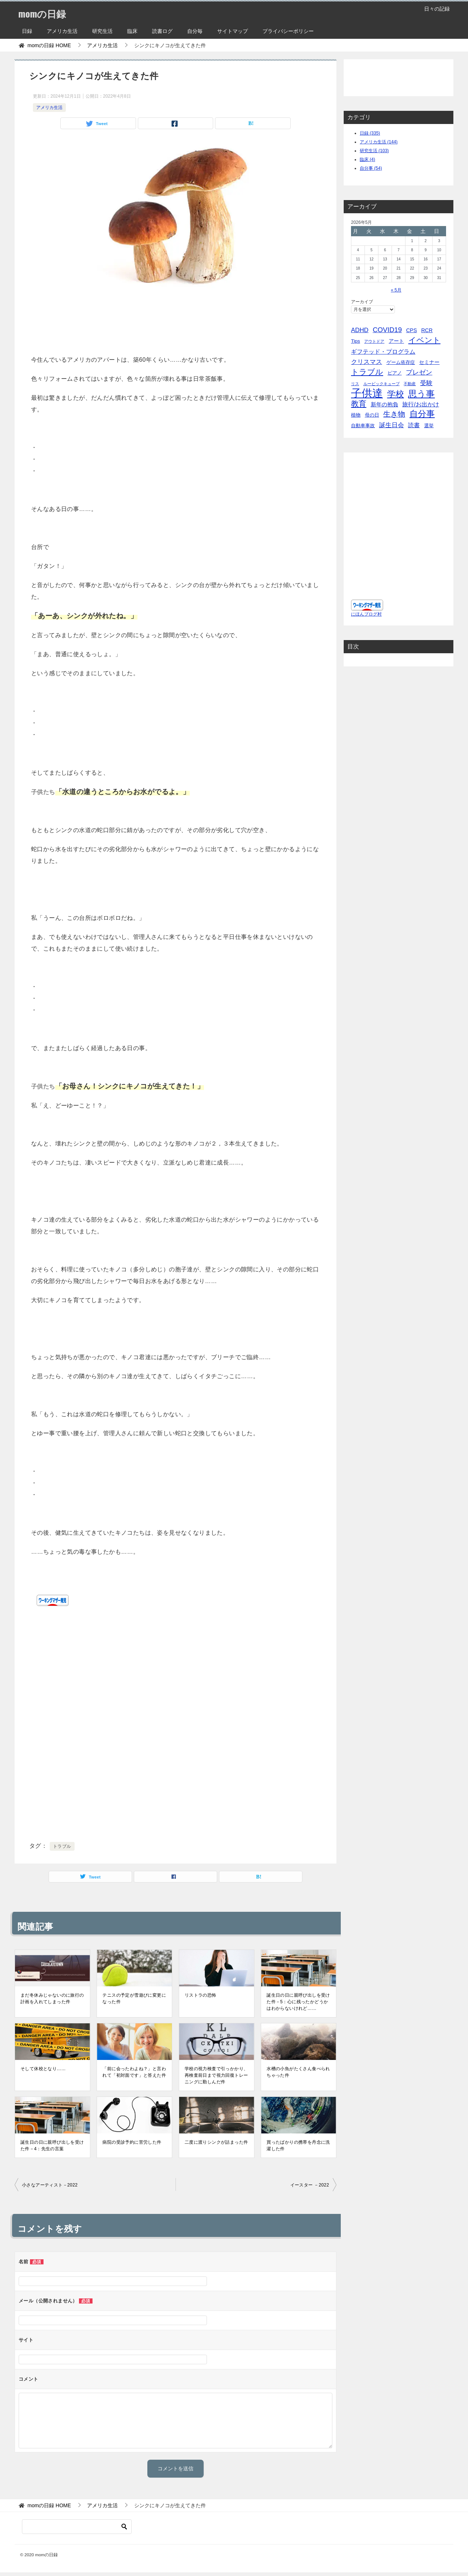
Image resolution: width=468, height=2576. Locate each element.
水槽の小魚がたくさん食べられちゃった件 (298, 2072)
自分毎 (195, 31)
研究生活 (102, 31)
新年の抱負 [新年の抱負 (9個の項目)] (384, 404)
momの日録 (45, 12)
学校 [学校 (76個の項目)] (395, 394)
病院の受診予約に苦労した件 (131, 2142)
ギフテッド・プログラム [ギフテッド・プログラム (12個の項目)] (383, 351)
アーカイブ (362, 301)
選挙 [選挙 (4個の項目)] (429, 425)
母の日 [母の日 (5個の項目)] (372, 415)
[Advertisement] (175, 320)
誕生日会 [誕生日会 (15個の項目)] (391, 425)
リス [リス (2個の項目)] (355, 383)
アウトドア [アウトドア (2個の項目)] (374, 341)
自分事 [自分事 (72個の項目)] (422, 413)
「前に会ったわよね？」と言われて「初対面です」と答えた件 (134, 2072)
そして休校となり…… (43, 2068)
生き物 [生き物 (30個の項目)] (394, 414)
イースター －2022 (309, 2185)
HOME (49, 45)
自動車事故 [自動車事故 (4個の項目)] (363, 425)
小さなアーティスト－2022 (50, 2185)
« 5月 (396, 290)
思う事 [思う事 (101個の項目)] (421, 393)
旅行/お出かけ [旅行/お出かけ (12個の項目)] (420, 404)
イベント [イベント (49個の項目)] (424, 340)
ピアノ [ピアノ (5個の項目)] (395, 373)
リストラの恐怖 (200, 1995)
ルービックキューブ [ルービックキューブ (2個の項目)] (381, 383)
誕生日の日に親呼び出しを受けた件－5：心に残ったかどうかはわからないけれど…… (298, 2002)
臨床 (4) (367, 159)
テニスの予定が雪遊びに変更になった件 (134, 1998)
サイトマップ (232, 31)
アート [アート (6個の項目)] (396, 341)
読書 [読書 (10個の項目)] (414, 425)
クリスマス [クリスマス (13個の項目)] (366, 361)
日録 (27, 31)
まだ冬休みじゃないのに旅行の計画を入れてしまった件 (52, 1998)
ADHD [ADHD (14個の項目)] (360, 330)
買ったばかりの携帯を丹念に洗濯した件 (298, 2145)
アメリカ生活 (62, 31)
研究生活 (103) (374, 150)
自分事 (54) (371, 168)
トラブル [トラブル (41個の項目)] (367, 372)
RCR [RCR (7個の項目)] (427, 330)
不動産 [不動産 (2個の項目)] (410, 383)
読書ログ (162, 31)
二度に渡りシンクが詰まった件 (216, 2142)
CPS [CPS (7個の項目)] (411, 330)
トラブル (62, 1846)
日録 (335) (370, 133)
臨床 (132, 31)
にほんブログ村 (366, 614)
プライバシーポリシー (288, 31)
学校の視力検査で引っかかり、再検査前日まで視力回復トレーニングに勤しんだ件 (216, 2075)
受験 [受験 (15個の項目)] (426, 383)
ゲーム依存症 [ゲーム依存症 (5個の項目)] (400, 362)
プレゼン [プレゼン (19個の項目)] (419, 372)
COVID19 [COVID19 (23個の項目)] (387, 330)
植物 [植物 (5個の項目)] (356, 415)
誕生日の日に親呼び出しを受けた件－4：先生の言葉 (52, 2145)
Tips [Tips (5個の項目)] (355, 341)
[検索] (77, 2526)
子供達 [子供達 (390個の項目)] (367, 393)
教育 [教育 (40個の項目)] (358, 403)
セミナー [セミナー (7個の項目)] (429, 362)
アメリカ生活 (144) (378, 141)
